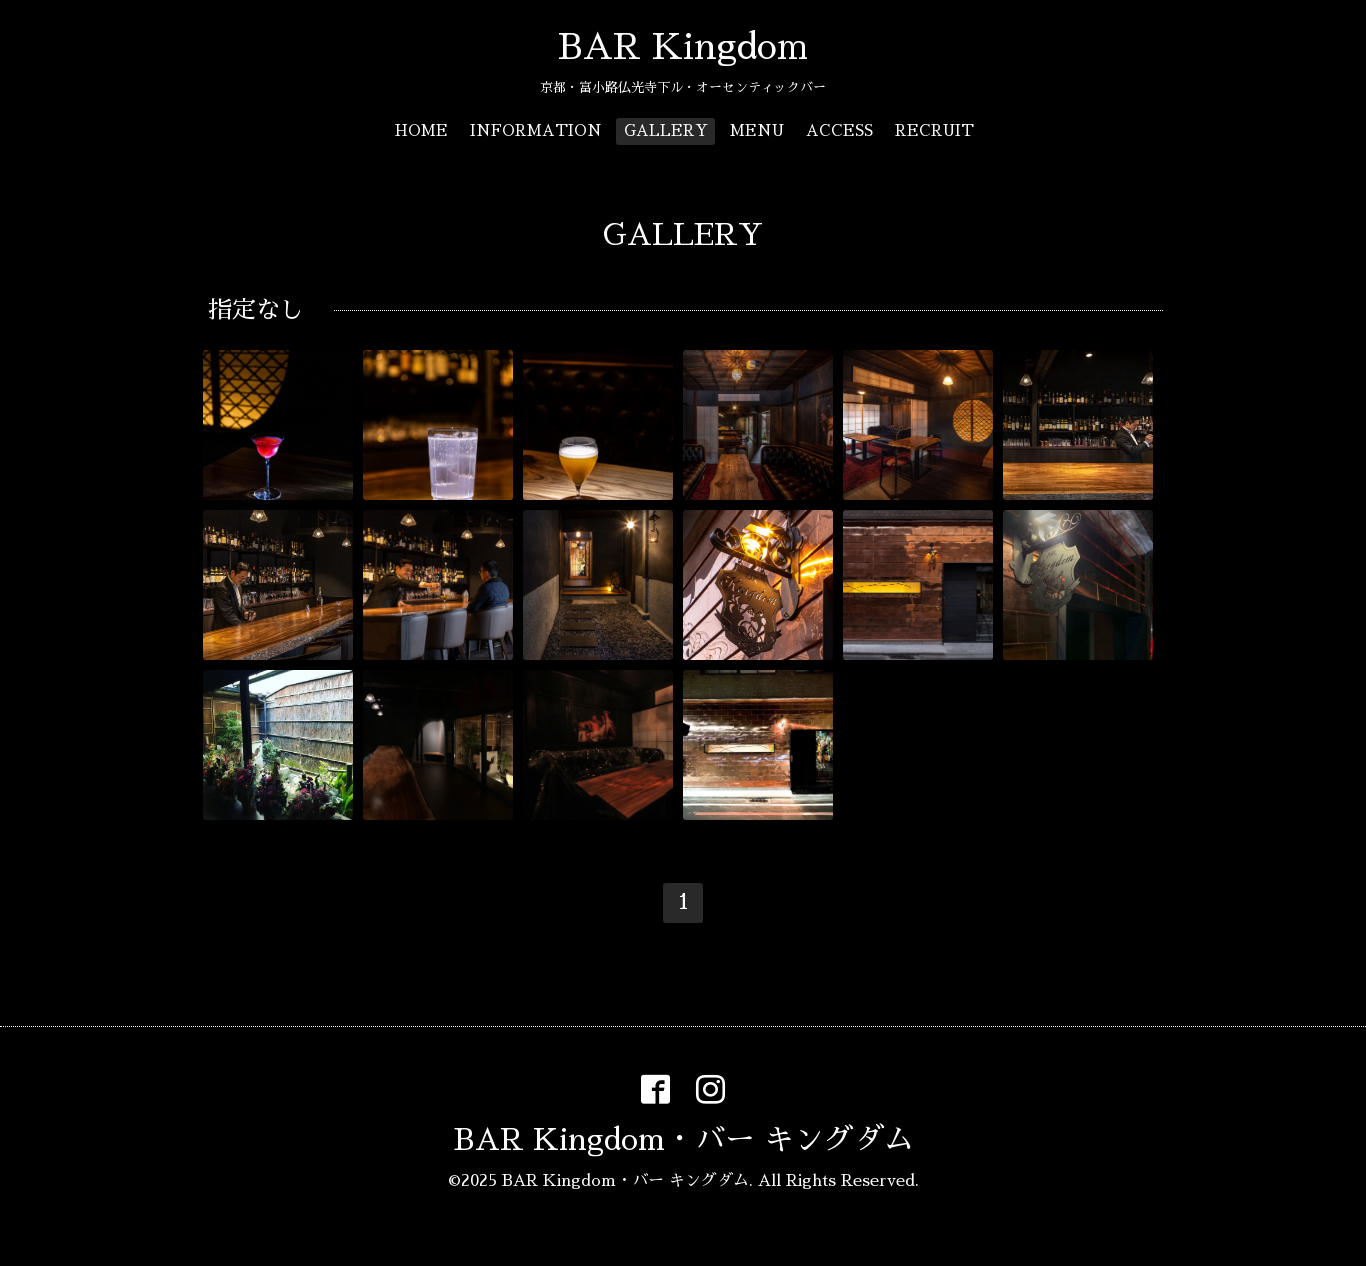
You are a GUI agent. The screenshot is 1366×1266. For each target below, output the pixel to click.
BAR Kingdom (683, 47)
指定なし (256, 310)
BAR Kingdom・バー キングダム (683, 1140)
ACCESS (839, 130)
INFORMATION (536, 130)
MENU (757, 130)
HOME (421, 130)
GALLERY (666, 130)
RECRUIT (934, 130)
